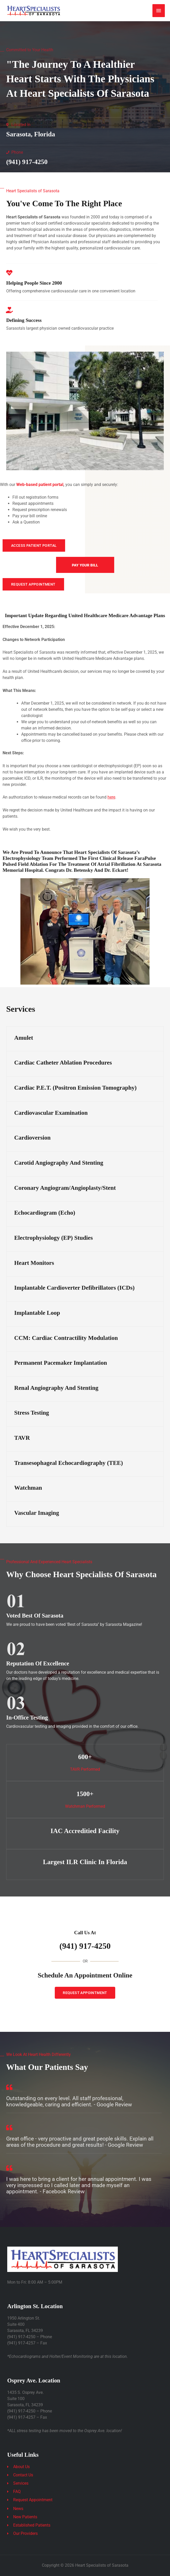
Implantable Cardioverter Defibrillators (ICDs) (74, 1287)
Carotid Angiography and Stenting (58, 1162)
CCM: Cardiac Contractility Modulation (66, 1337)
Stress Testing (31, 1412)
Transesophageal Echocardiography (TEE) (68, 1462)
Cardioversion (32, 1137)
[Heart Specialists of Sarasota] (33, 10)
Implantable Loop (37, 1312)
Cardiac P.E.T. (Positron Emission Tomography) (75, 1087)
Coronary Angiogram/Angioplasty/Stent (65, 1187)
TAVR (22, 1437)
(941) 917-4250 (27, 162)
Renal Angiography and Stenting (56, 1387)
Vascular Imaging (36, 1512)
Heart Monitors (34, 1262)
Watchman (28, 1487)
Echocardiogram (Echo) (44, 1212)
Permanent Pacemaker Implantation (60, 1362)
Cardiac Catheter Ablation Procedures (63, 1062)
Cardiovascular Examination (51, 1112)
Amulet (23, 1037)
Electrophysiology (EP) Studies (53, 1237)
